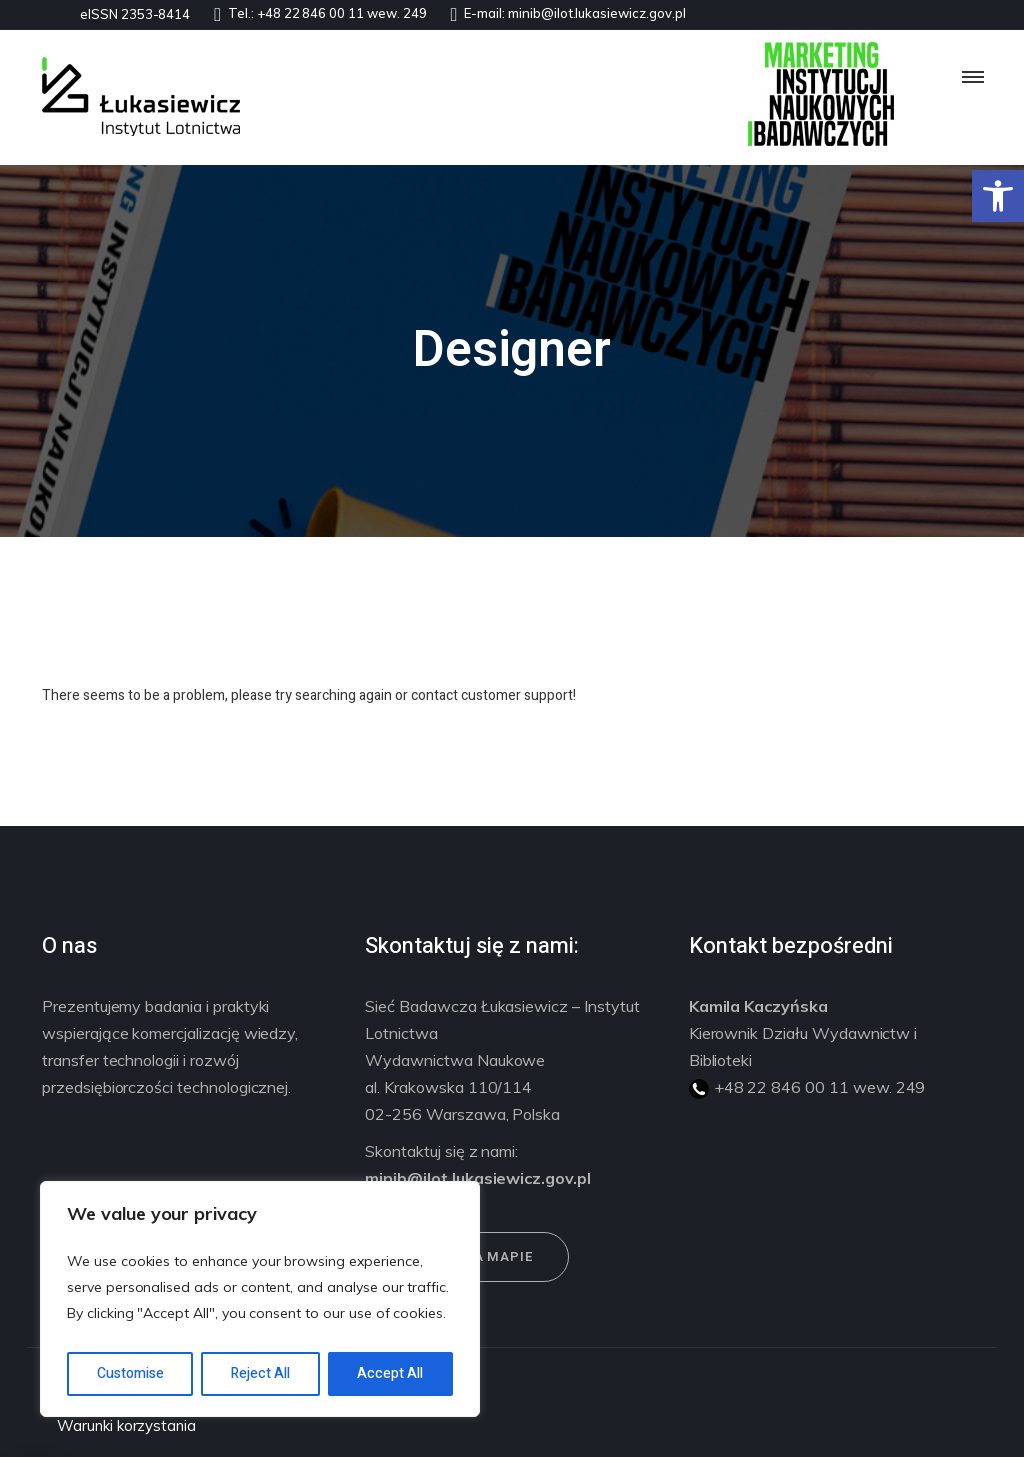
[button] (998, 196)
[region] (260, 1299)
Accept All (390, 1373)
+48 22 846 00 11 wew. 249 (342, 13)
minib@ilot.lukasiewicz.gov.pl (597, 13)
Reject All (260, 1373)
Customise (130, 1373)
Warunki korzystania (126, 1425)
